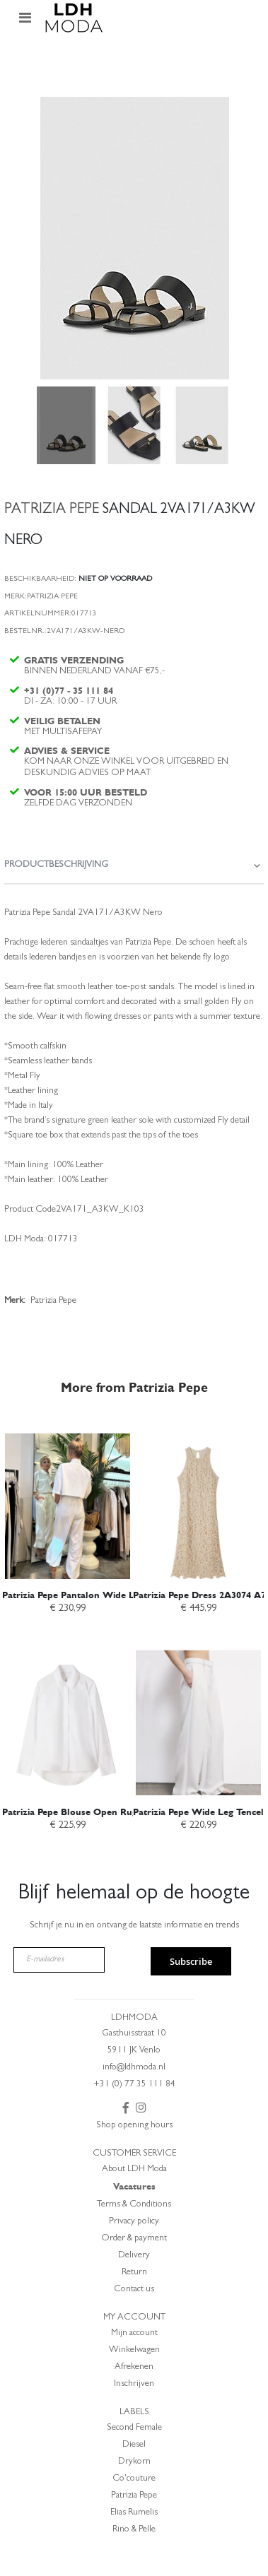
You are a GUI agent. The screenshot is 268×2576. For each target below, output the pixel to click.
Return (134, 2272)
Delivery (134, 2255)
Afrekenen (134, 2367)
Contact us (134, 2289)
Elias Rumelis (134, 2512)
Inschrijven (134, 2384)
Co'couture (134, 2478)
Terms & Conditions (134, 2204)
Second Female (134, 2428)
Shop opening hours (134, 2125)
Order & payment (134, 2238)
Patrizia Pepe (134, 2495)
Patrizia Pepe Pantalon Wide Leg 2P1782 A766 (102, 1595)
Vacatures (134, 2186)
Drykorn (134, 2461)
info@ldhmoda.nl (134, 2067)
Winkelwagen (134, 2350)
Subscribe (191, 1961)
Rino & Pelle (134, 2529)
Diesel (134, 2445)
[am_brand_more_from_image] (67, 1498)
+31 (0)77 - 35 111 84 (68, 690)
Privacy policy (134, 2221)
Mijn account (134, 2333)
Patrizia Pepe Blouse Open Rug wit (77, 1812)
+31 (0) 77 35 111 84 (134, 2084)
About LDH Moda (134, 2169)
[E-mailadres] (59, 1960)
